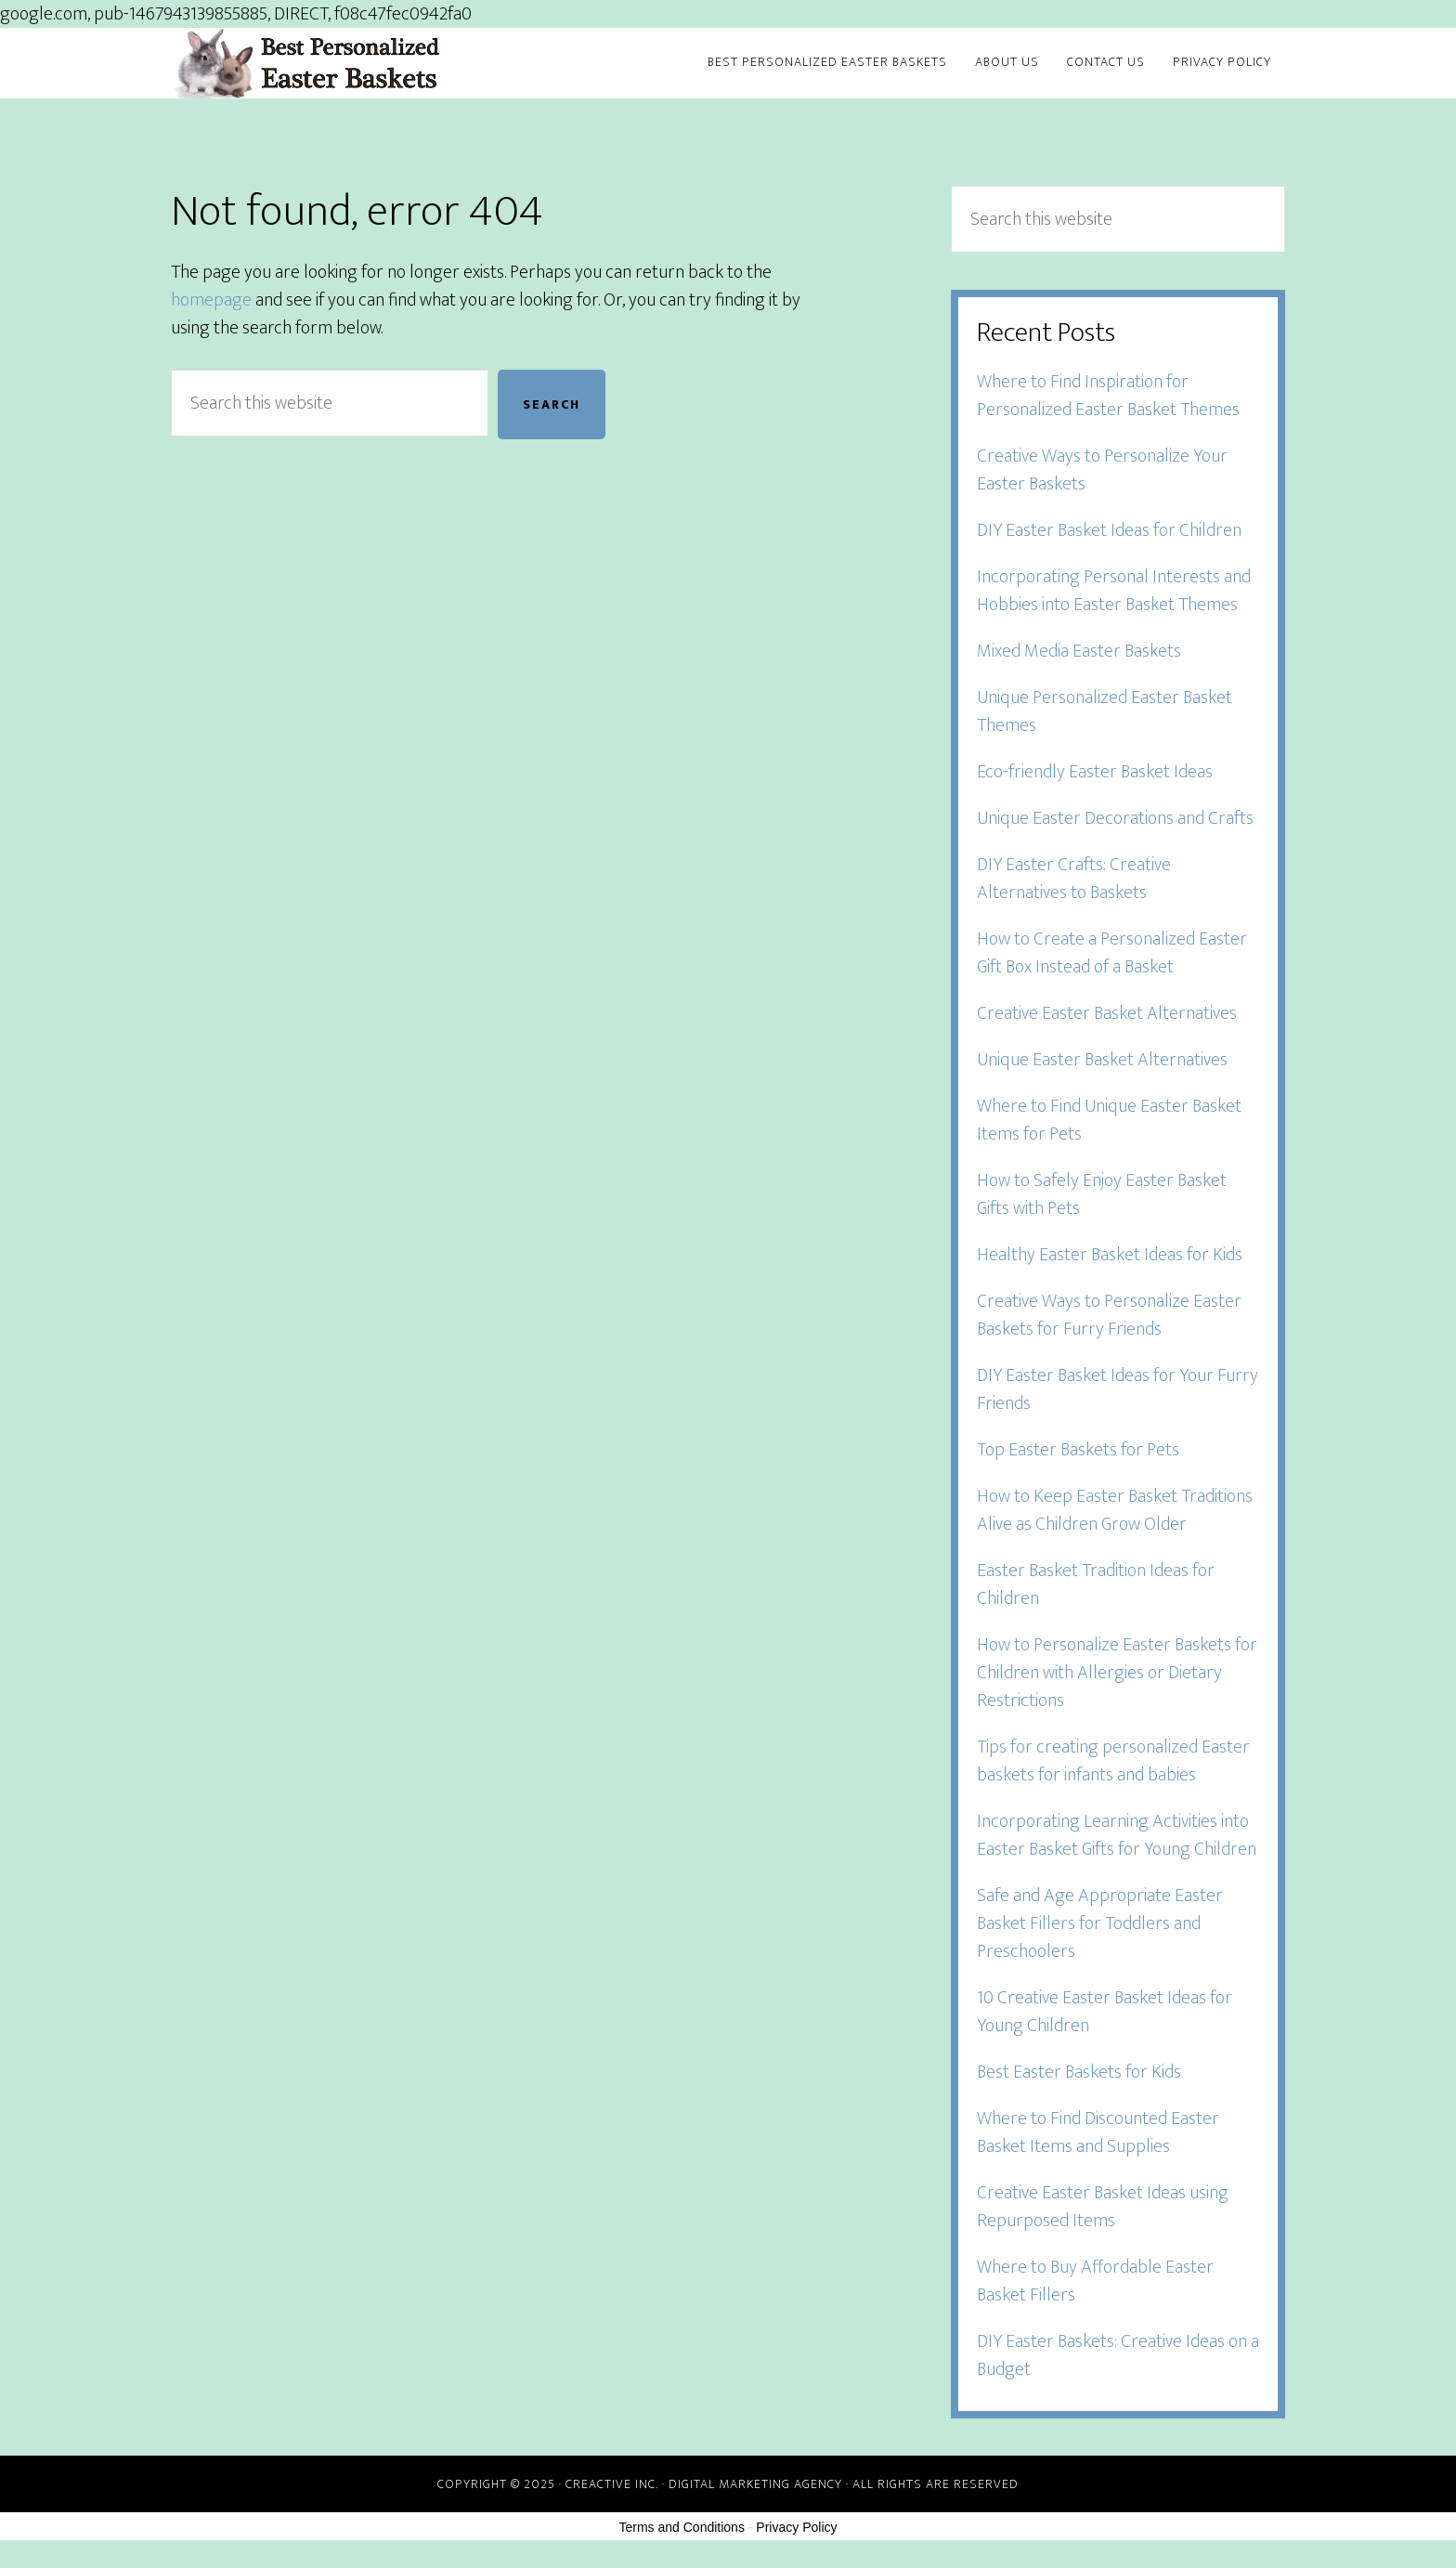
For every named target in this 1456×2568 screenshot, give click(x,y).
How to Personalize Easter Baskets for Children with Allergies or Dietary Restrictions (1117, 1672)
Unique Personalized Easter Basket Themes (1104, 711)
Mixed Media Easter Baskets (1079, 651)
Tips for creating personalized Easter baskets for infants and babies (1113, 1761)
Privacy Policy (796, 2527)
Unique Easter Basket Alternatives (1102, 1059)
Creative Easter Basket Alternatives (1107, 1013)
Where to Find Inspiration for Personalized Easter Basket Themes (1108, 395)
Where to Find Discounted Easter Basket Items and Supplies (1098, 2132)
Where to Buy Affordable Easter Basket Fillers (1095, 2281)
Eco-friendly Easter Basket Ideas (1095, 772)
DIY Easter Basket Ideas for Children (1109, 530)
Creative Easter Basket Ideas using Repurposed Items (1102, 2206)
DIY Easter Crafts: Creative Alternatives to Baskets (1074, 878)
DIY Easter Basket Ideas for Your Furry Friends (1117, 1389)
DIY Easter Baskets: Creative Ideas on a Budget (1118, 2355)
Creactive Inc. (612, 2484)
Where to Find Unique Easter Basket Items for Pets (1109, 1120)
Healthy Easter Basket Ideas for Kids (1109, 1255)
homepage (211, 300)
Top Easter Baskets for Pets (1078, 1450)
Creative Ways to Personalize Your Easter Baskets (1102, 470)
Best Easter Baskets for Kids (1079, 2072)
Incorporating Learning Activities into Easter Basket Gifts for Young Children (1116, 1835)
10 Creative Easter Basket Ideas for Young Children (1104, 2011)
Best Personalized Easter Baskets (338, 63)
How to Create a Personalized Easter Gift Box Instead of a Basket (1112, 953)
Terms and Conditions (682, 2527)
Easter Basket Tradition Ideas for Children (1096, 1584)
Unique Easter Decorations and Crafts (1115, 818)
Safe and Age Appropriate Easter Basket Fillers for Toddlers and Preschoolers (1100, 1923)
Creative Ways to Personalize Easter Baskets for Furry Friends (1109, 1315)
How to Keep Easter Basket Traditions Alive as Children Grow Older (1115, 1510)
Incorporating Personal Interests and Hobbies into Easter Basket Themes (1114, 590)
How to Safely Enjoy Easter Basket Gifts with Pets (1102, 1194)
